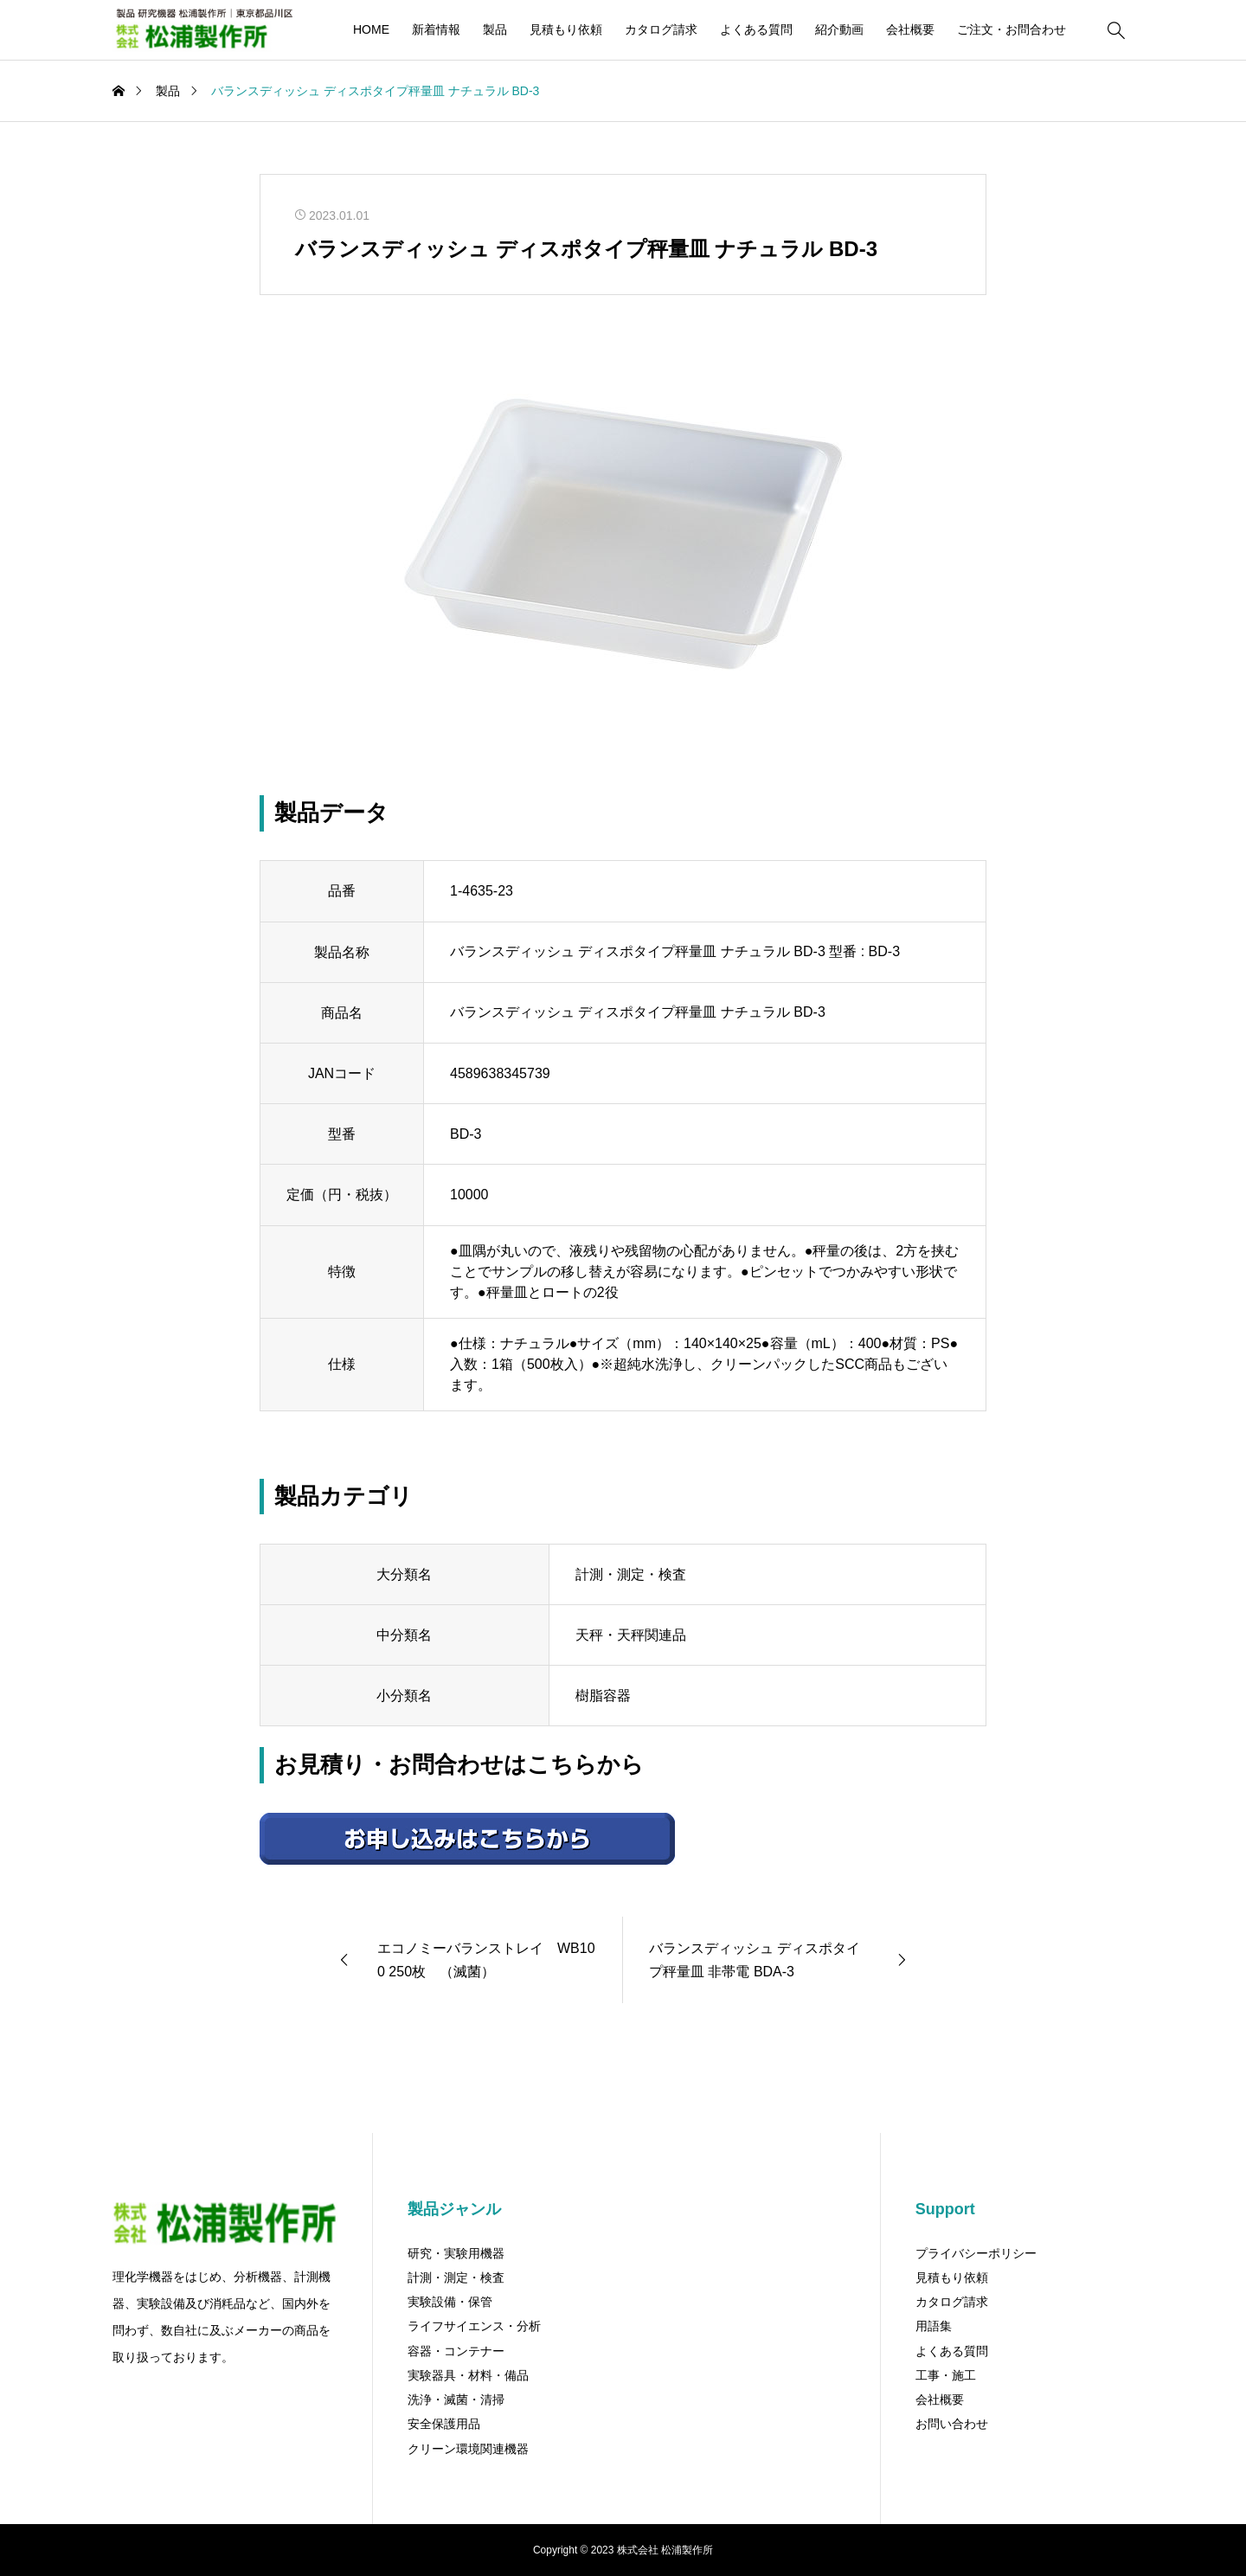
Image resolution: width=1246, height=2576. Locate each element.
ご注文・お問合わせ (1011, 29)
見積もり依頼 (566, 29)
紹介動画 (839, 29)
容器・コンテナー (456, 2351)
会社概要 (910, 29)
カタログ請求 (661, 29)
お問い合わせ (951, 2424)
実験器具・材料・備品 (468, 2375)
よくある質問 (756, 29)
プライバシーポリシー (976, 2253)
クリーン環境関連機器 (468, 2449)
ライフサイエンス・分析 (474, 2326)
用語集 (933, 2326)
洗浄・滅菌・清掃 (456, 2399)
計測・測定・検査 (456, 2277)
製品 (495, 29)
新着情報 (436, 29)
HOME (371, 29)
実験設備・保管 (450, 2302)
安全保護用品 (444, 2424)
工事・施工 (945, 2375)
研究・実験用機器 (456, 2253)
